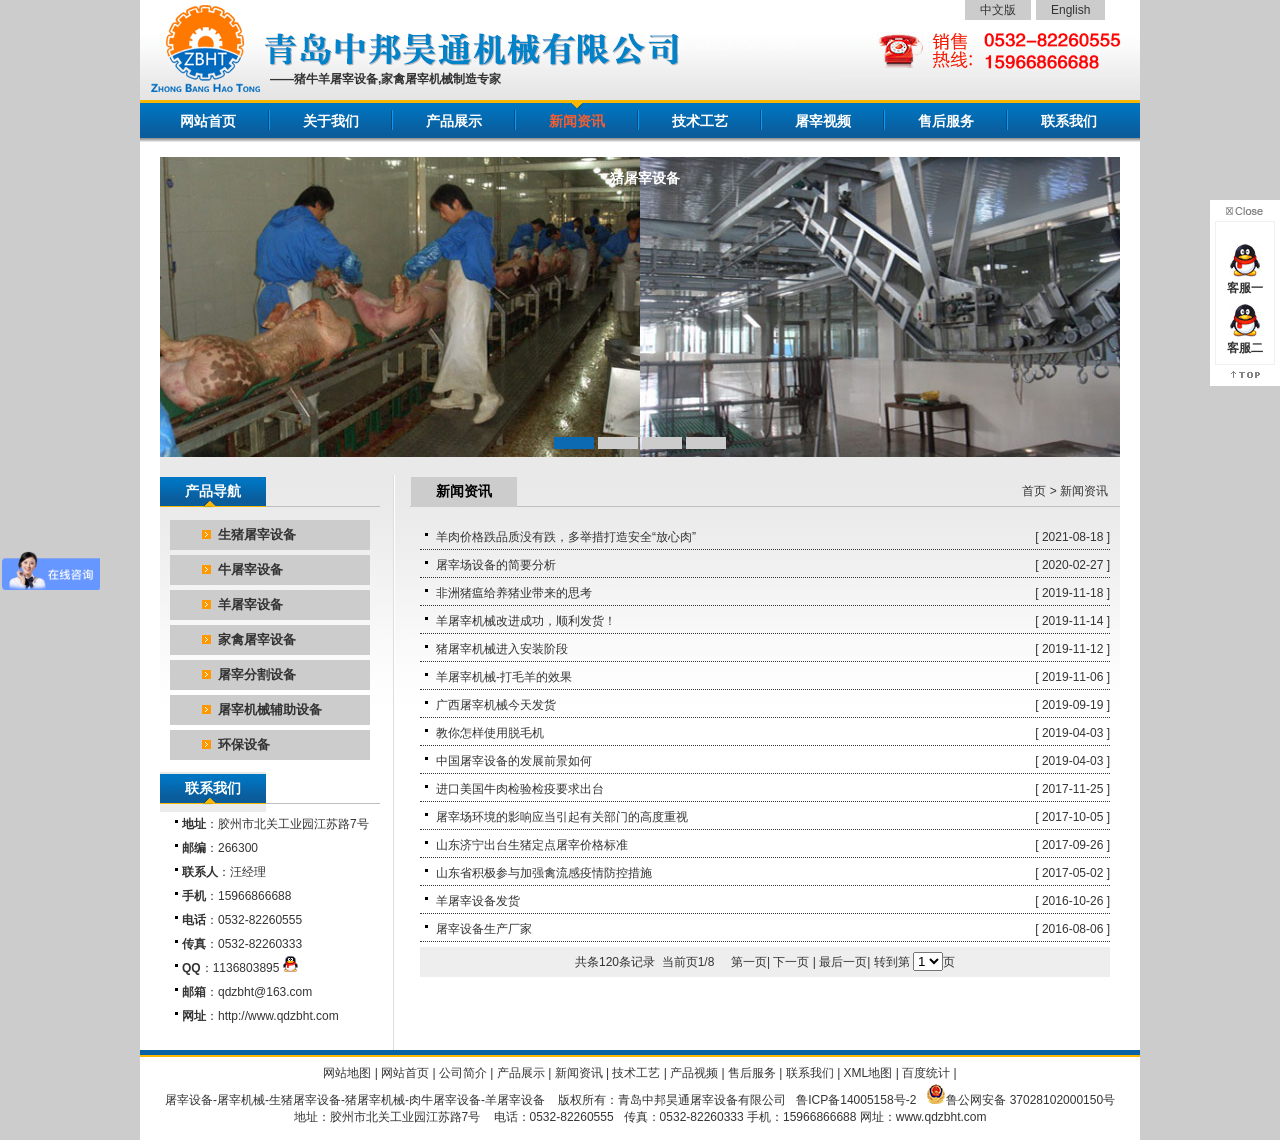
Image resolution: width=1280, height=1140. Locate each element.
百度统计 (926, 1073)
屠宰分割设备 (257, 674)
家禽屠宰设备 (257, 639)
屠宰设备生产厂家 (484, 929)
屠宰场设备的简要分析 (496, 565)
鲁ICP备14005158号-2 (856, 1100)
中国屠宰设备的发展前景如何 (514, 761)
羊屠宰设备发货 (478, 901)
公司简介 (463, 1073)
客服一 (1245, 280)
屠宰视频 (823, 121)
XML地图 (868, 1073)
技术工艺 (700, 121)
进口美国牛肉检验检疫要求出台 (520, 789)
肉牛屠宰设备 (445, 1100)
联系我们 (1069, 121)
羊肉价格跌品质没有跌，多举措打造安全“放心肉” (566, 537)
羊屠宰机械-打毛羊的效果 (504, 677)
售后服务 (946, 121)
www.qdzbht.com (941, 1117)
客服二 (1245, 340)
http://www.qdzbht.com (278, 1016)
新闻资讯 (577, 121)
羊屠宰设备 (250, 604)
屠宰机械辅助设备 (270, 709)
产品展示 (454, 121)
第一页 (749, 962)
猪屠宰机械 (375, 1100)
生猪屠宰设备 (257, 534)
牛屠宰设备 (250, 569)
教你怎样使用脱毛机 (490, 733)
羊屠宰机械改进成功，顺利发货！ (526, 621)
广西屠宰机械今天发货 (496, 705)
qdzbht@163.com (265, 992)
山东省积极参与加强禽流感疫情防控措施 (544, 873)
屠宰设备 (189, 1100)
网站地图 (347, 1073)
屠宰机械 (241, 1100)
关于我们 (331, 121)
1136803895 (256, 968)
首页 (1034, 491)
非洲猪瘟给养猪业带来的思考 (514, 593)
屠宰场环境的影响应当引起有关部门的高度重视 (562, 817)
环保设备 (244, 744)
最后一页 (843, 962)
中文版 (998, 10)
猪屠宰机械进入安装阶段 (502, 649)
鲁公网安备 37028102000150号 (1030, 1100)
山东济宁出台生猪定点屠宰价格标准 (532, 845)
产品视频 (694, 1073)
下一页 (791, 962)
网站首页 (208, 121)
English (1070, 10)
